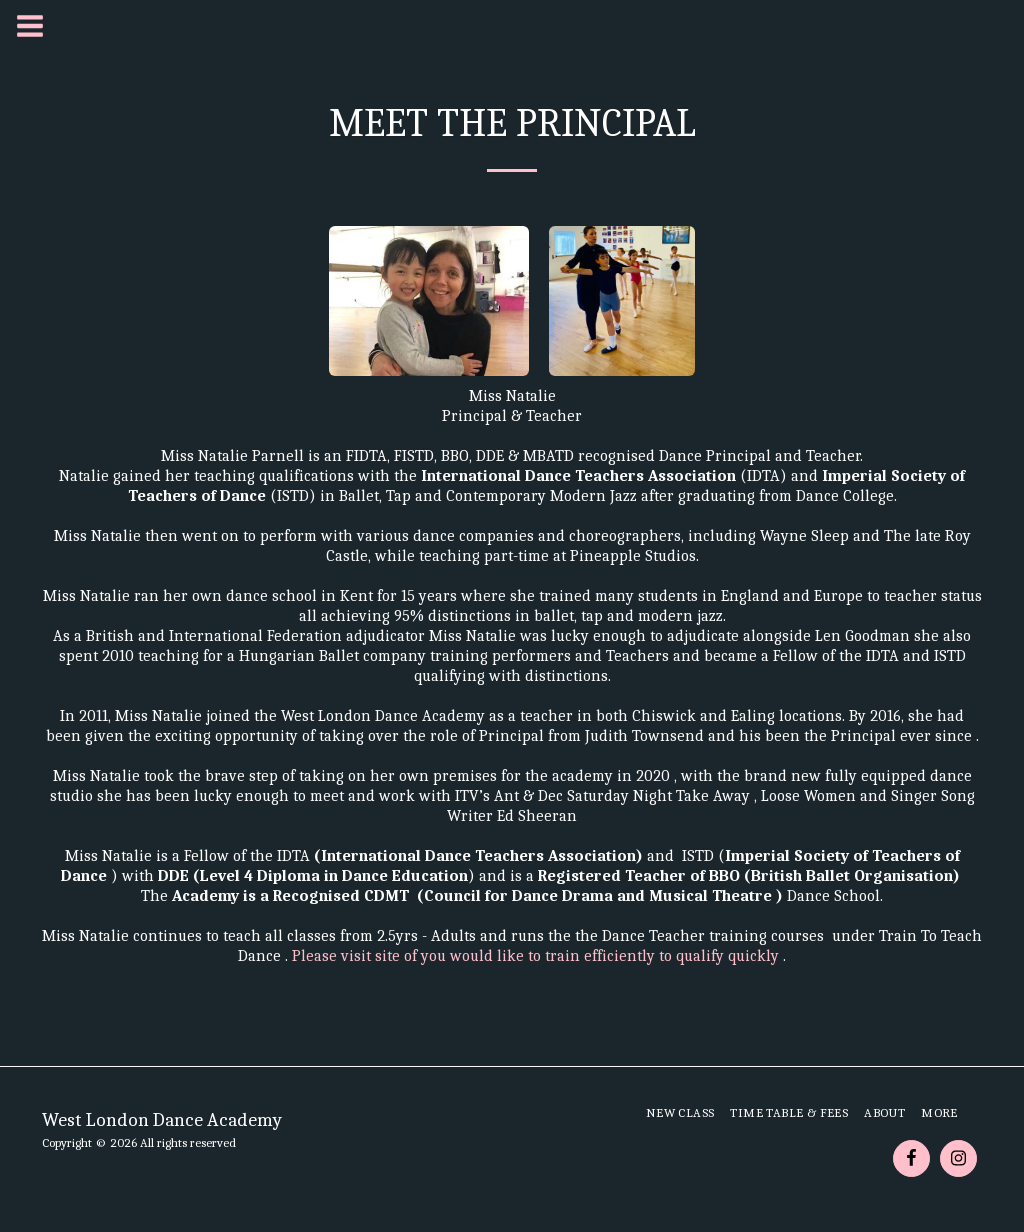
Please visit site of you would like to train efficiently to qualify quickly (537, 956)
